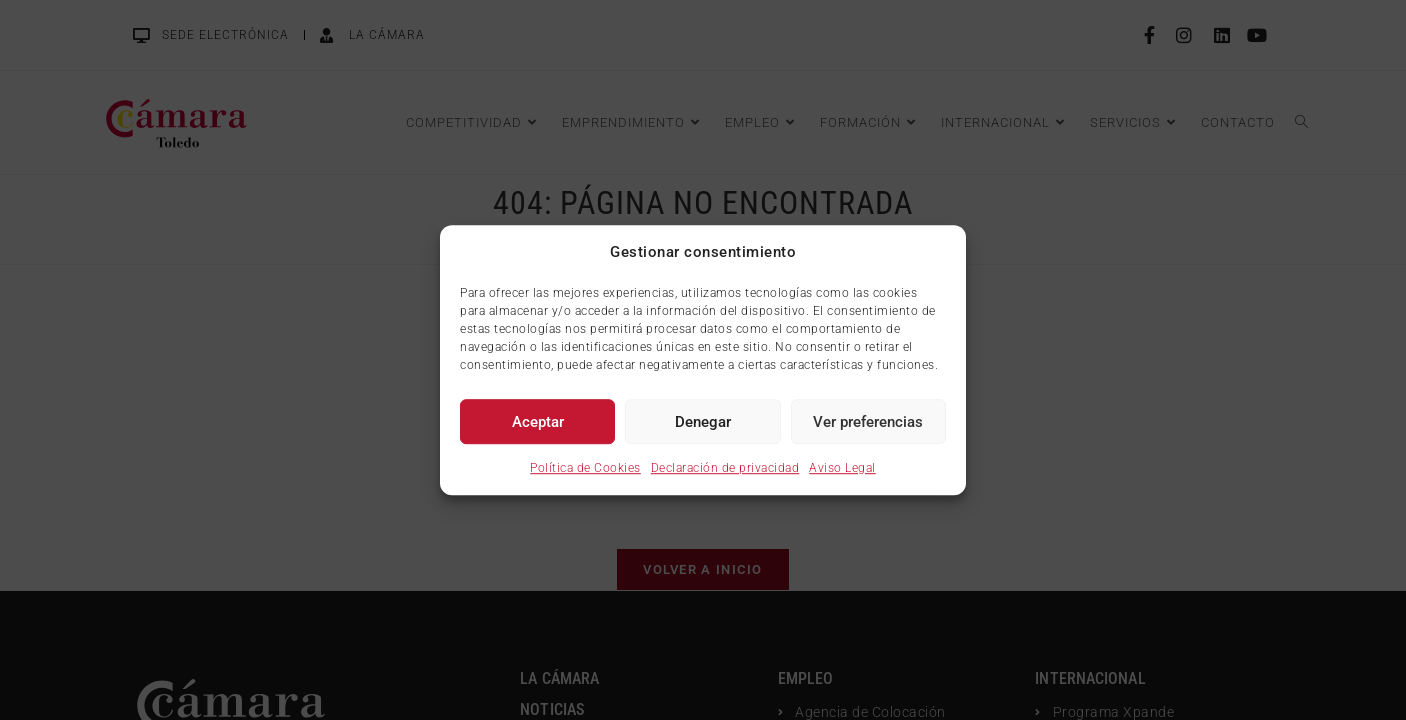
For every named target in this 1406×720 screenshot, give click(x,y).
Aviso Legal (842, 468)
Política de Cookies (585, 468)
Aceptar (538, 422)
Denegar (703, 422)
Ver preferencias (868, 422)
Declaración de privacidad (725, 468)
